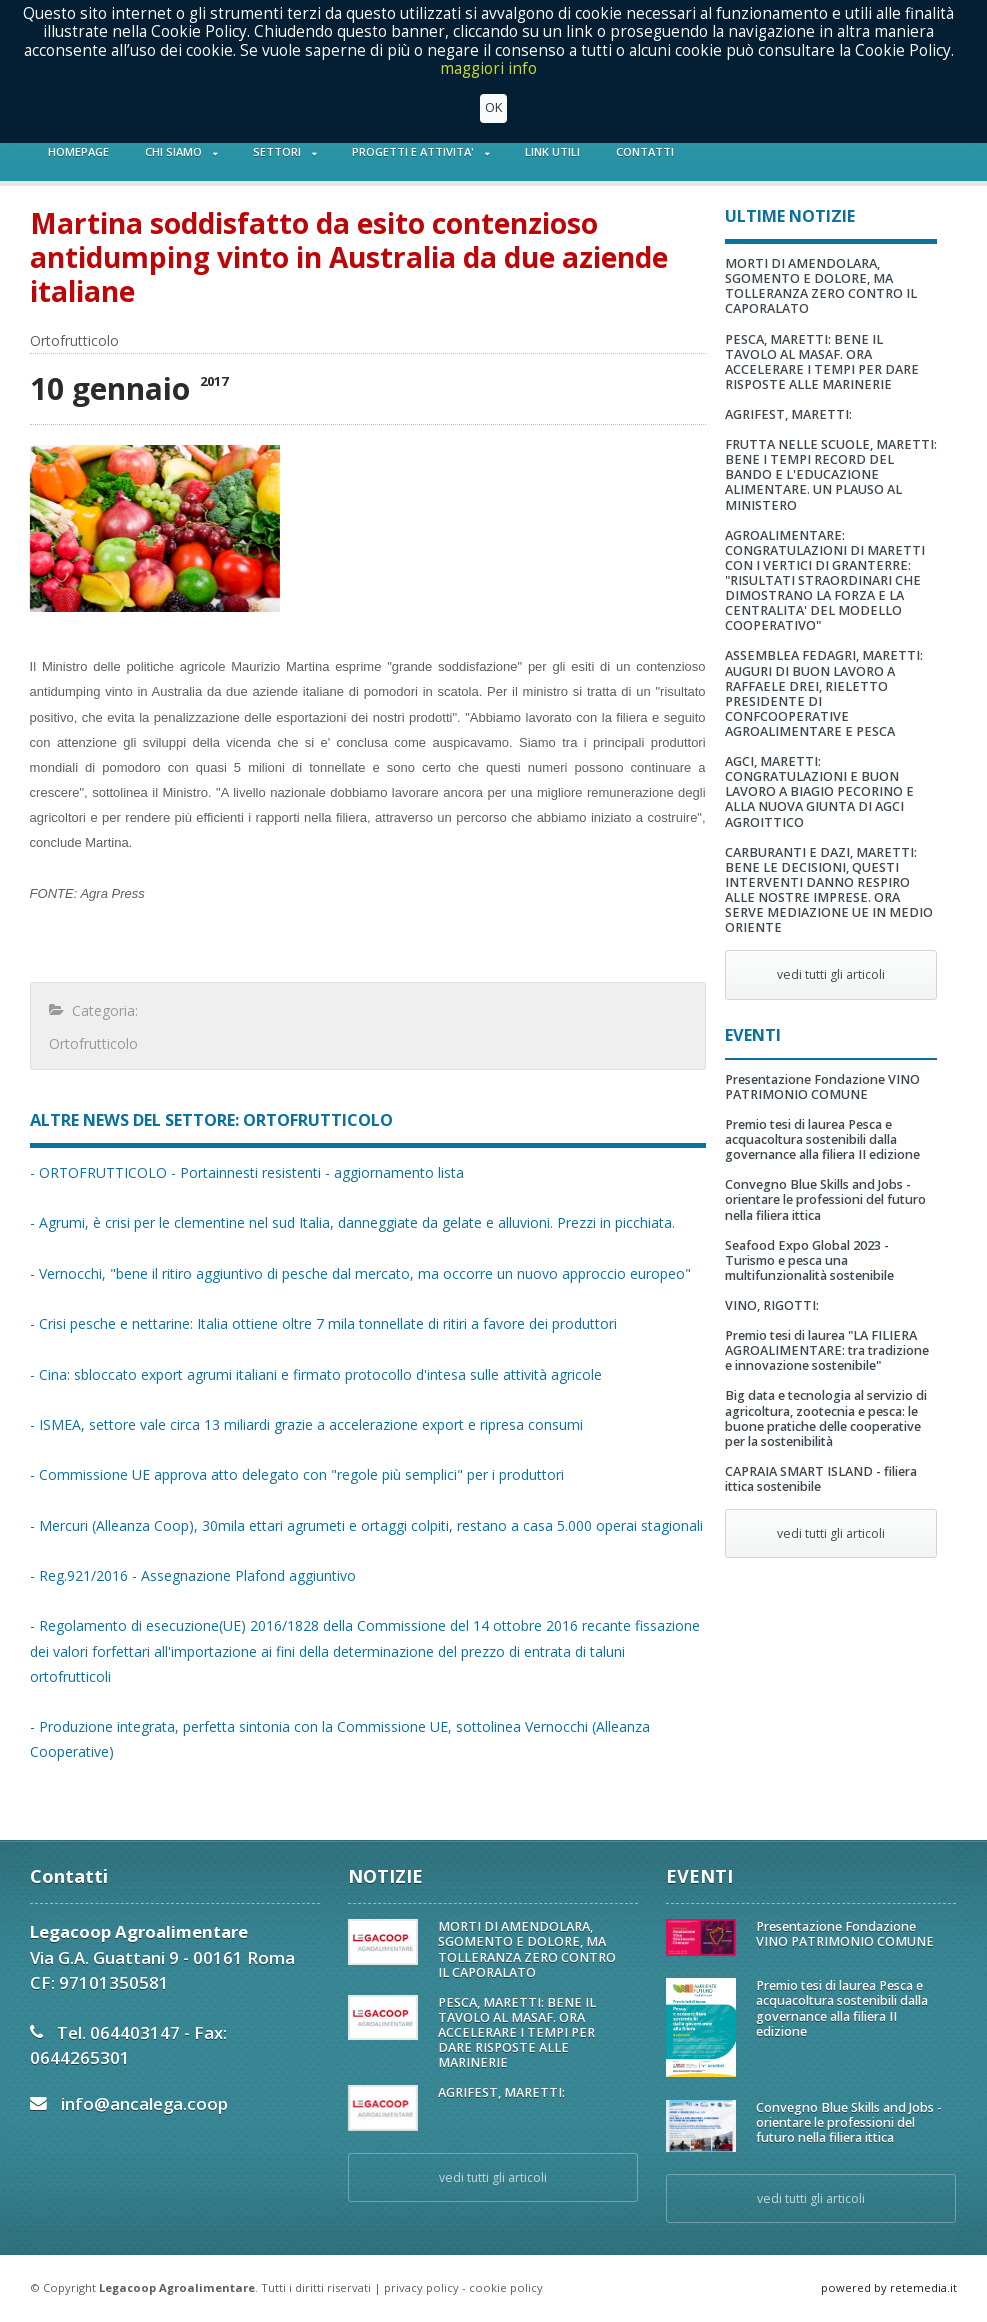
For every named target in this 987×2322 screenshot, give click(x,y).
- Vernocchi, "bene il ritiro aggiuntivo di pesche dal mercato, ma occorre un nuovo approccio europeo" (360, 1273)
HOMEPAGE (78, 151)
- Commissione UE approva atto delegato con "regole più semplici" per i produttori (297, 1474)
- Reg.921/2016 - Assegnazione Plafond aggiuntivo (193, 1575)
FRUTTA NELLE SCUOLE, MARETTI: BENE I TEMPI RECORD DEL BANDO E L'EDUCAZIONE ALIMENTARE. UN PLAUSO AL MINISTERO (831, 474)
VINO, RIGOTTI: (772, 1305)
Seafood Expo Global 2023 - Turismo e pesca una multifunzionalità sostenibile (809, 1260)
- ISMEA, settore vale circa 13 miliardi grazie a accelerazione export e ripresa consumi (306, 1424)
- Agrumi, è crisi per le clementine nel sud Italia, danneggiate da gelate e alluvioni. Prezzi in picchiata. (352, 1222)
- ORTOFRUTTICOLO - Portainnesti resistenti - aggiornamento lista (247, 1172)
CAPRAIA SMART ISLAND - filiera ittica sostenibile (821, 1479)
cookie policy (506, 2287)
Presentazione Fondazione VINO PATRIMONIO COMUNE (822, 1087)
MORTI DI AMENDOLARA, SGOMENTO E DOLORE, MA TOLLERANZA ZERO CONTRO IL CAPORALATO (821, 286)
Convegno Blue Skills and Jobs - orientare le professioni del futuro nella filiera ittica (825, 1199)
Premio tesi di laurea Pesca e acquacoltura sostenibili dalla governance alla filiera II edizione (822, 1139)
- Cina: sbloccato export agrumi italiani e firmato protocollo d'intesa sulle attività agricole (316, 1374)
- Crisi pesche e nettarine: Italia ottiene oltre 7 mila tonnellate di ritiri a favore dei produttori (323, 1323)
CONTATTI (645, 151)
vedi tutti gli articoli (831, 974)
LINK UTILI (552, 151)
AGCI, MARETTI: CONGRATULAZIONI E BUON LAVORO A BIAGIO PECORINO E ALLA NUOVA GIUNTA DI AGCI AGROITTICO (819, 791)
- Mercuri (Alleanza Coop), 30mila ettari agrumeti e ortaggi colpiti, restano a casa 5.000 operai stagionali (366, 1525)
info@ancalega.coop (144, 2103)
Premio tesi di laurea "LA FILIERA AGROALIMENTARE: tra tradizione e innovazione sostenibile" (827, 1350)
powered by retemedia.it (889, 2287)
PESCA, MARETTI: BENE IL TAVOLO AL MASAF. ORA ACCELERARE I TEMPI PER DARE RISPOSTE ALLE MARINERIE (822, 362)
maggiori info (488, 68)
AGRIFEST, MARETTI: (788, 414)
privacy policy (421, 2287)
